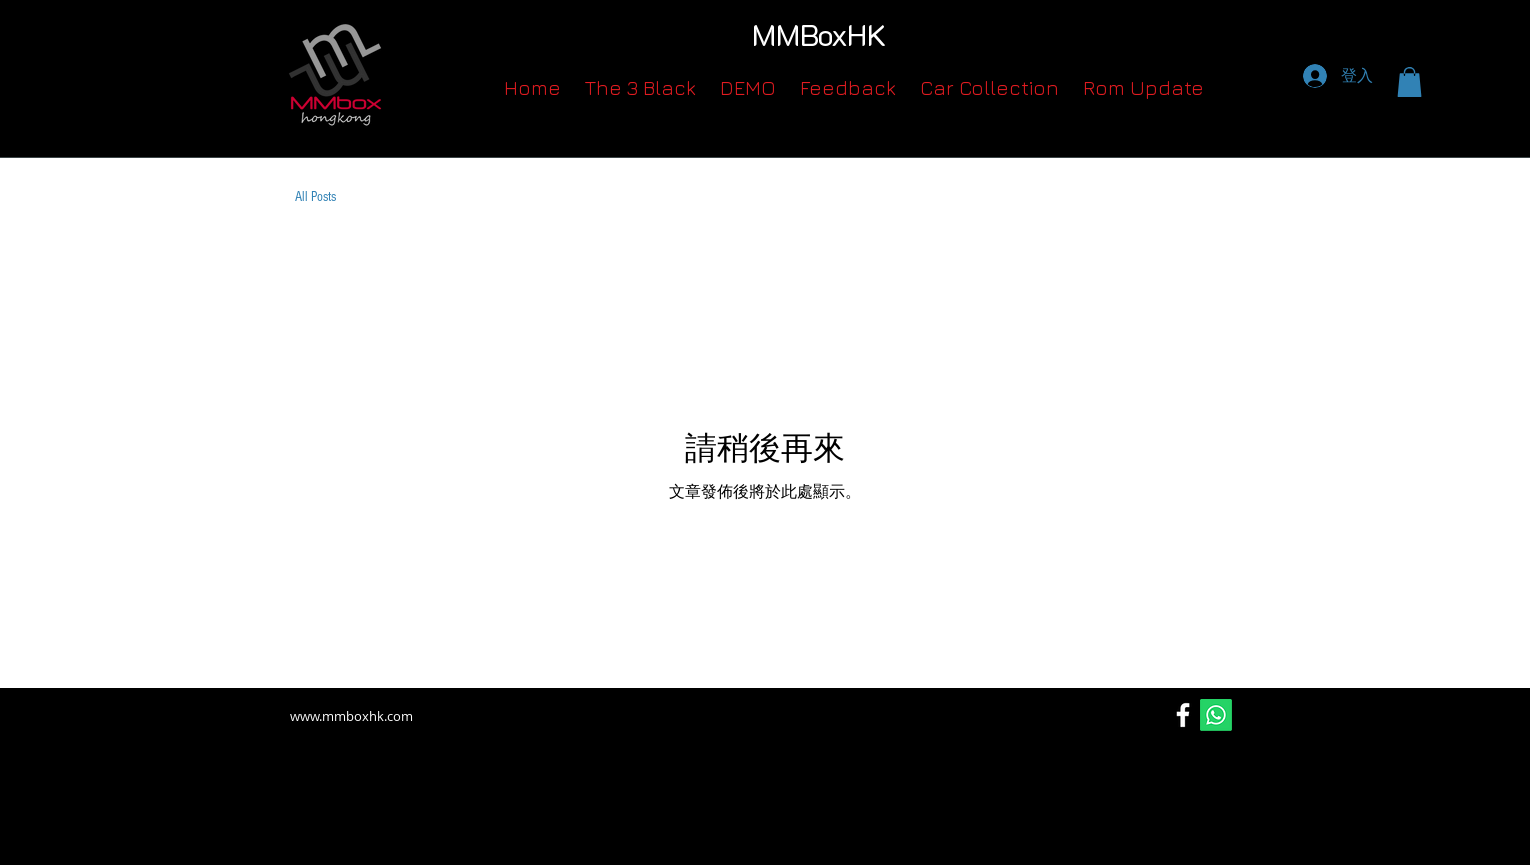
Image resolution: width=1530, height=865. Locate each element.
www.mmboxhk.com (351, 716)
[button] (1409, 82)
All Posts (315, 197)
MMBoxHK (819, 34)
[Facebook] (1183, 715)
